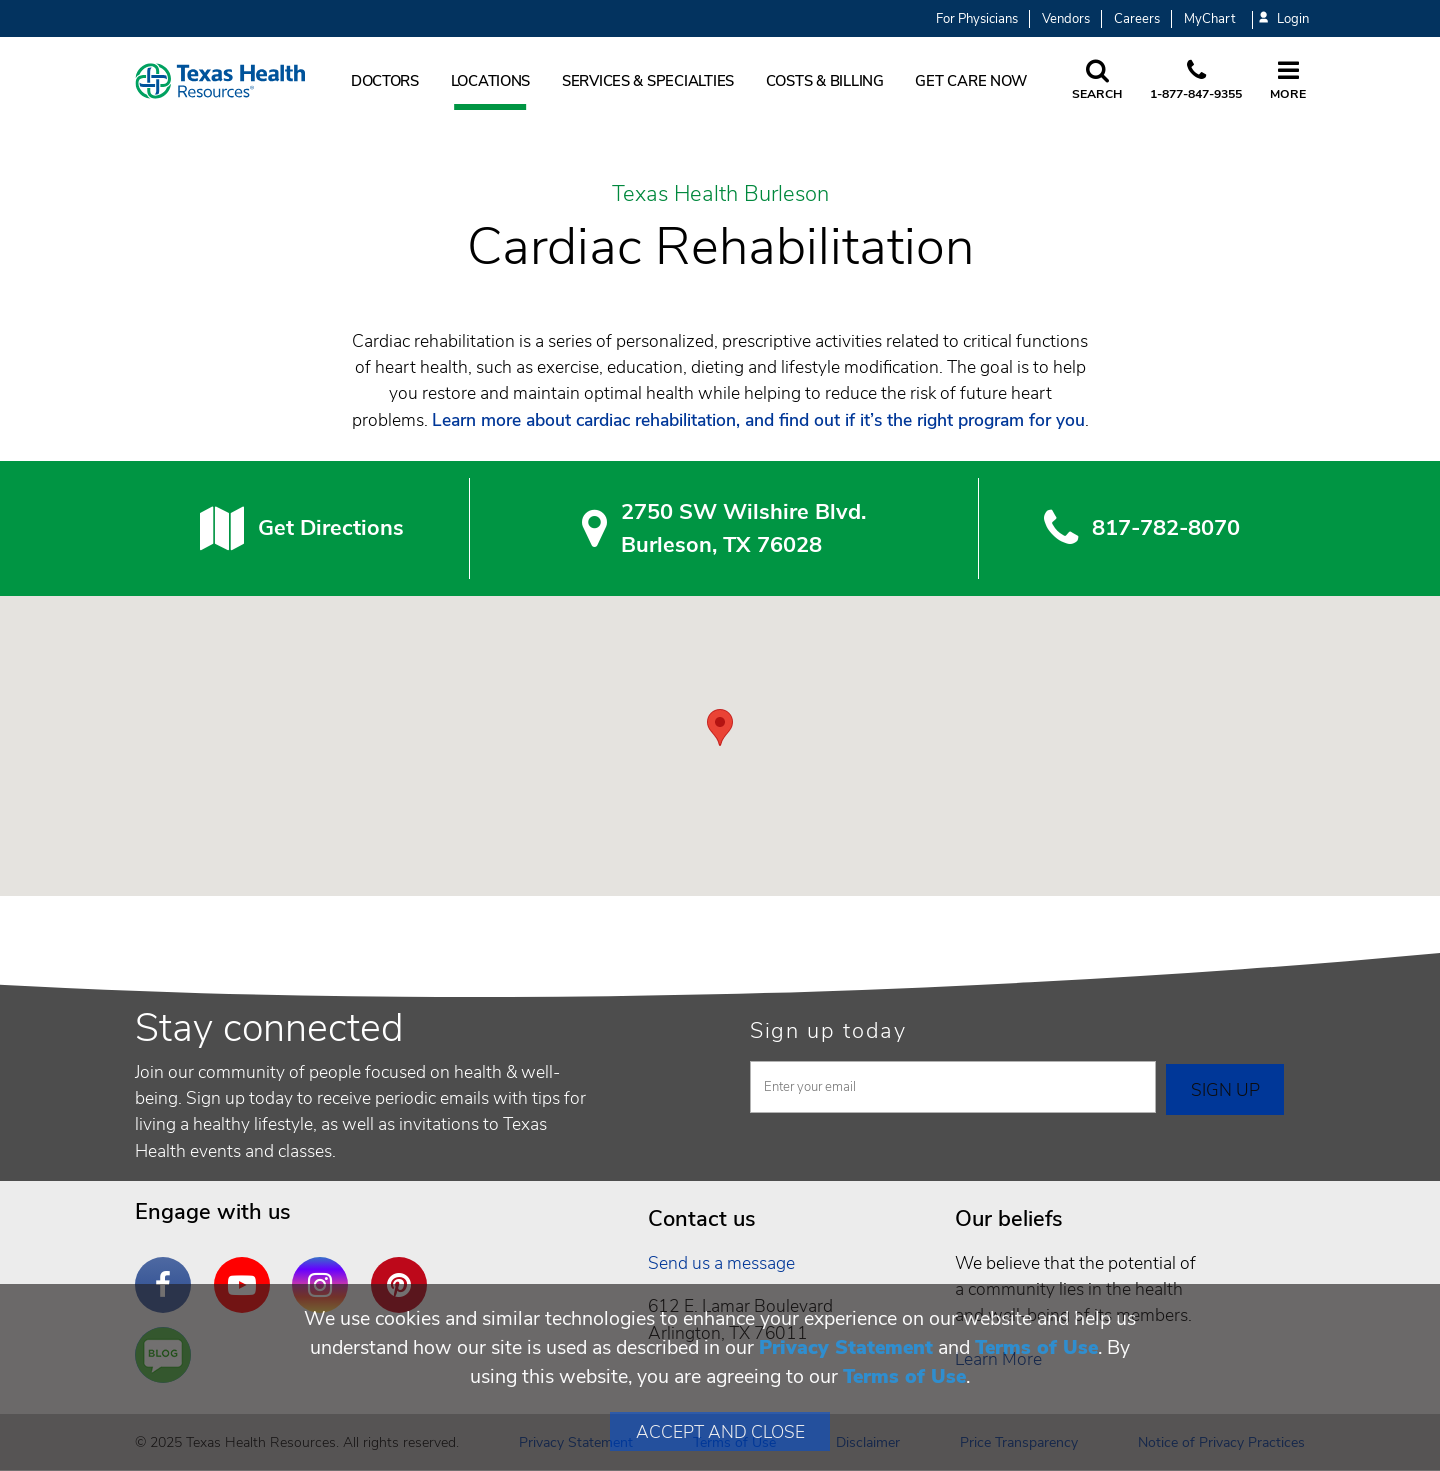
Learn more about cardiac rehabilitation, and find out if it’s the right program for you (758, 420)
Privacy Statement (846, 1347)
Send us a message (721, 1263)
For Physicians (977, 19)
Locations (491, 81)
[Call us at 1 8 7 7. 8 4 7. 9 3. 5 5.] (1196, 81)
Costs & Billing (825, 81)
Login (1284, 19)
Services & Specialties (648, 81)
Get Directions (331, 528)
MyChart (1209, 19)
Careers (1137, 19)
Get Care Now (971, 81)
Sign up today (828, 1031)
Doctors (385, 81)
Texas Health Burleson (720, 195)
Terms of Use (1036, 1347)
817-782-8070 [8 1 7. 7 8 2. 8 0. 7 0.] (1166, 528)
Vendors (1066, 19)
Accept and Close (720, 1432)
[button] (720, 727)
